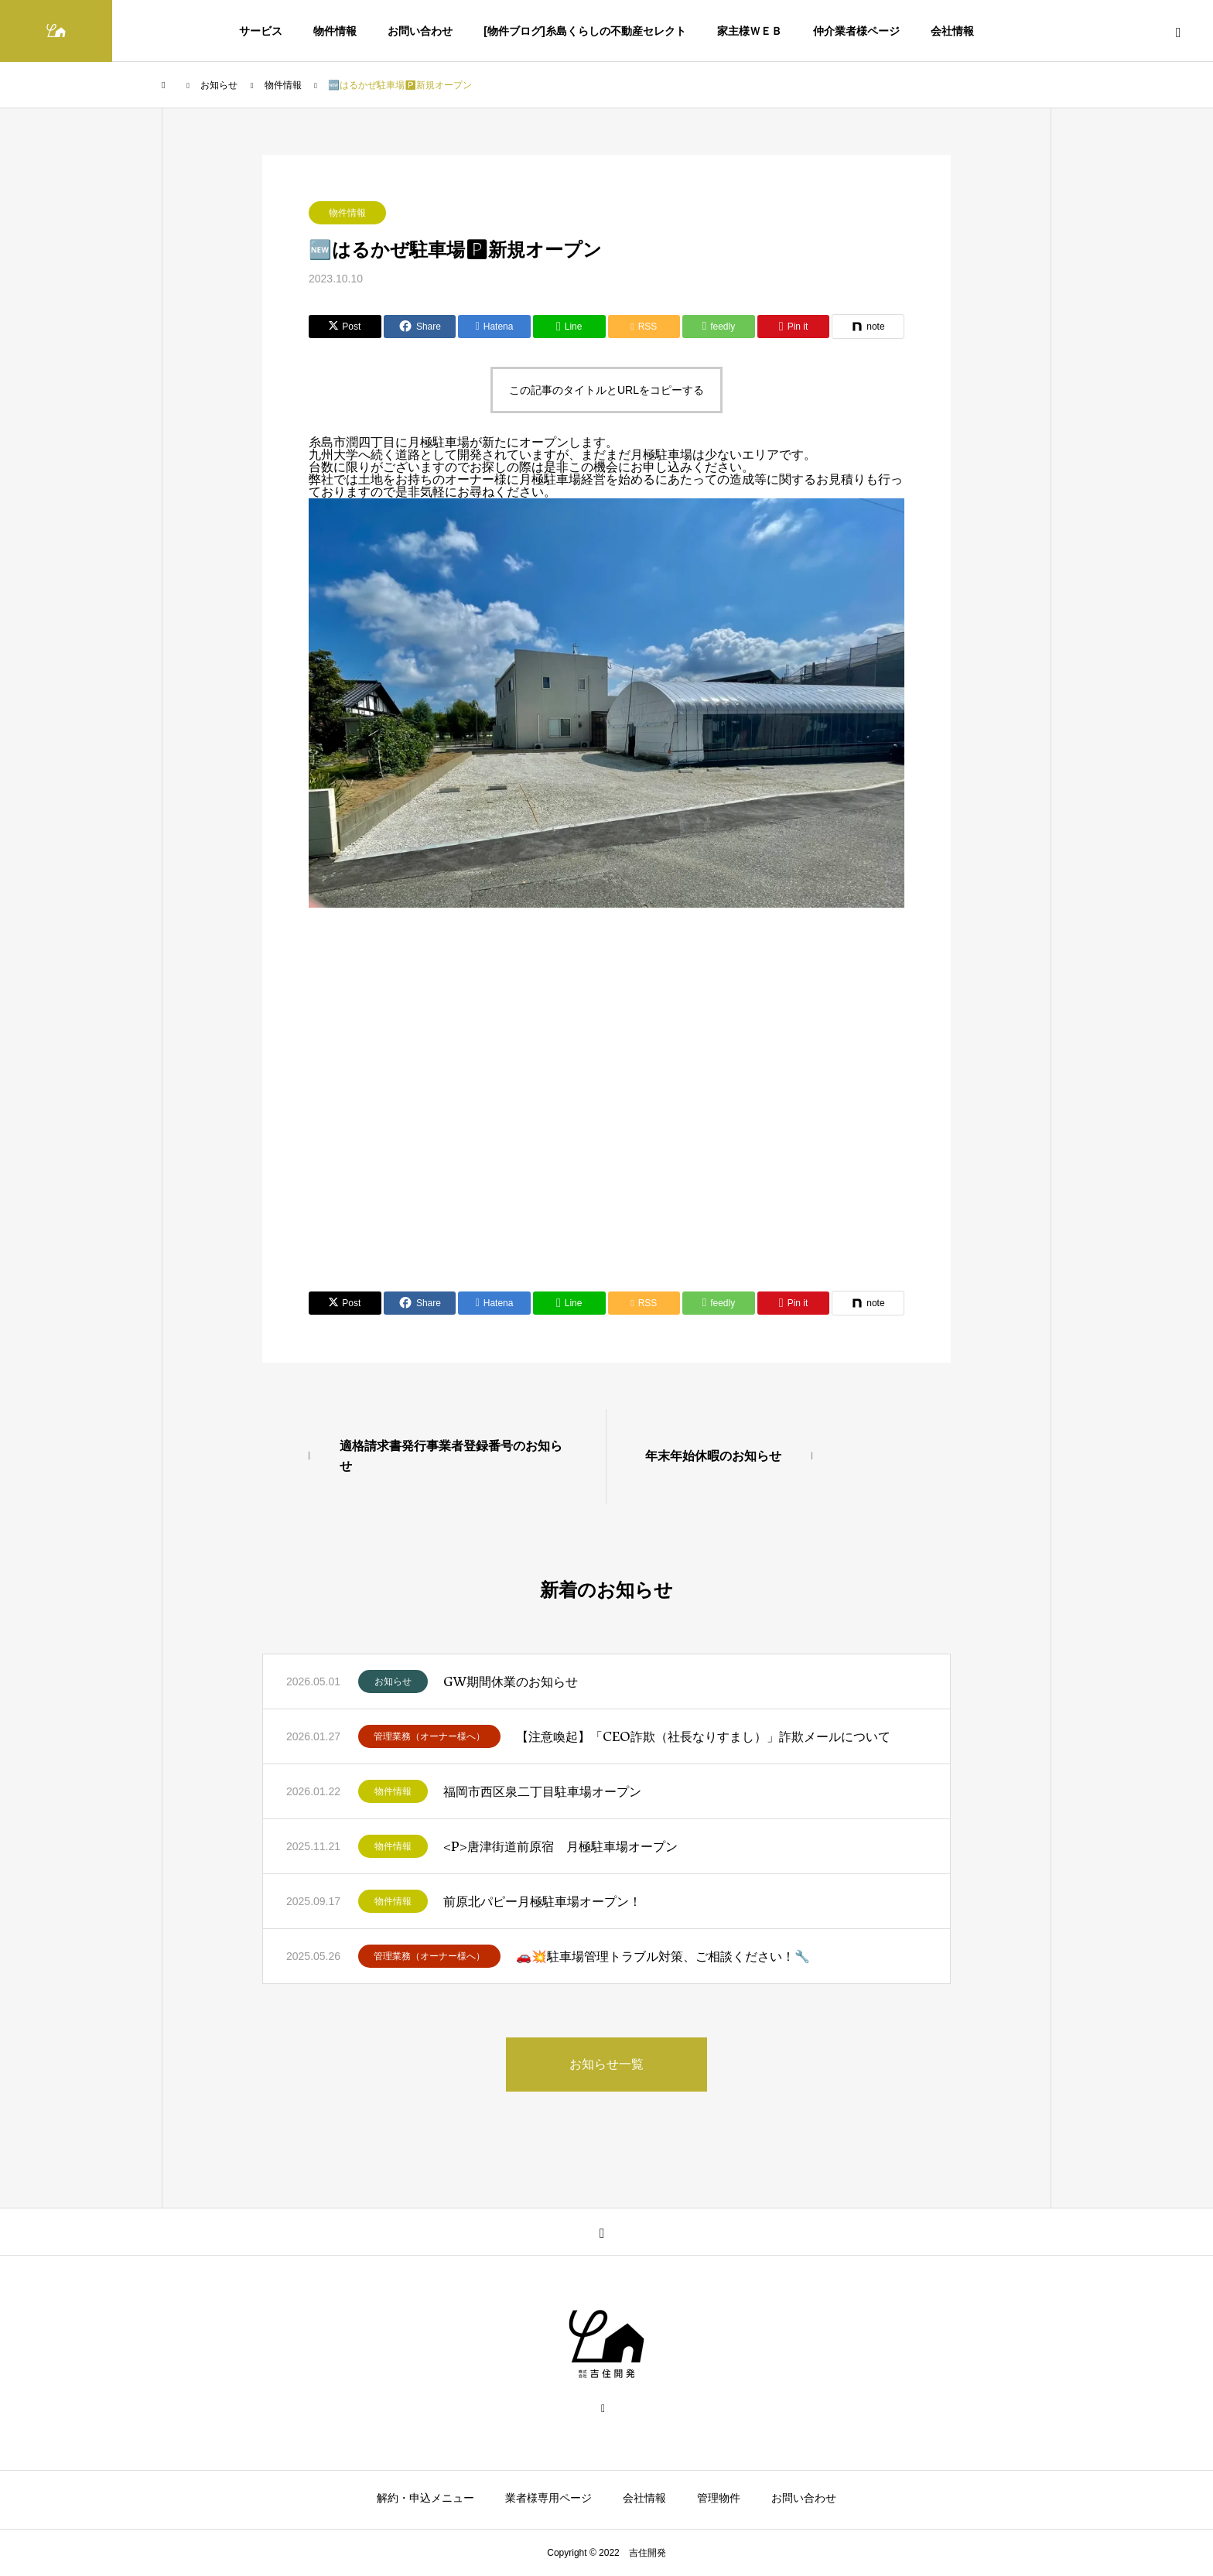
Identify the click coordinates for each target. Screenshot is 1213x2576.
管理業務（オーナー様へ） (429, 1736)
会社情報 (952, 31)
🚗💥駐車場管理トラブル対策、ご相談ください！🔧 (663, 1956)
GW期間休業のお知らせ (510, 1681)
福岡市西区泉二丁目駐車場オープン (542, 1791)
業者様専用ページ (548, 2498)
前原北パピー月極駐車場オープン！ (542, 1901)
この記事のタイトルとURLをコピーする (606, 390)
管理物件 (718, 2498)
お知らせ (393, 1681)
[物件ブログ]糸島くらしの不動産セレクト (584, 31)
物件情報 (335, 31)
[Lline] (569, 326)
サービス (260, 31)
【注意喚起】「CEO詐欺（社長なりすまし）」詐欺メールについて (703, 1736)
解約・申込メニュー (425, 2498)
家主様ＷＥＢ (749, 31)
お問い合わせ (420, 31)
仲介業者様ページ (856, 31)
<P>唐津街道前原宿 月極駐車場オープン (560, 1846)
